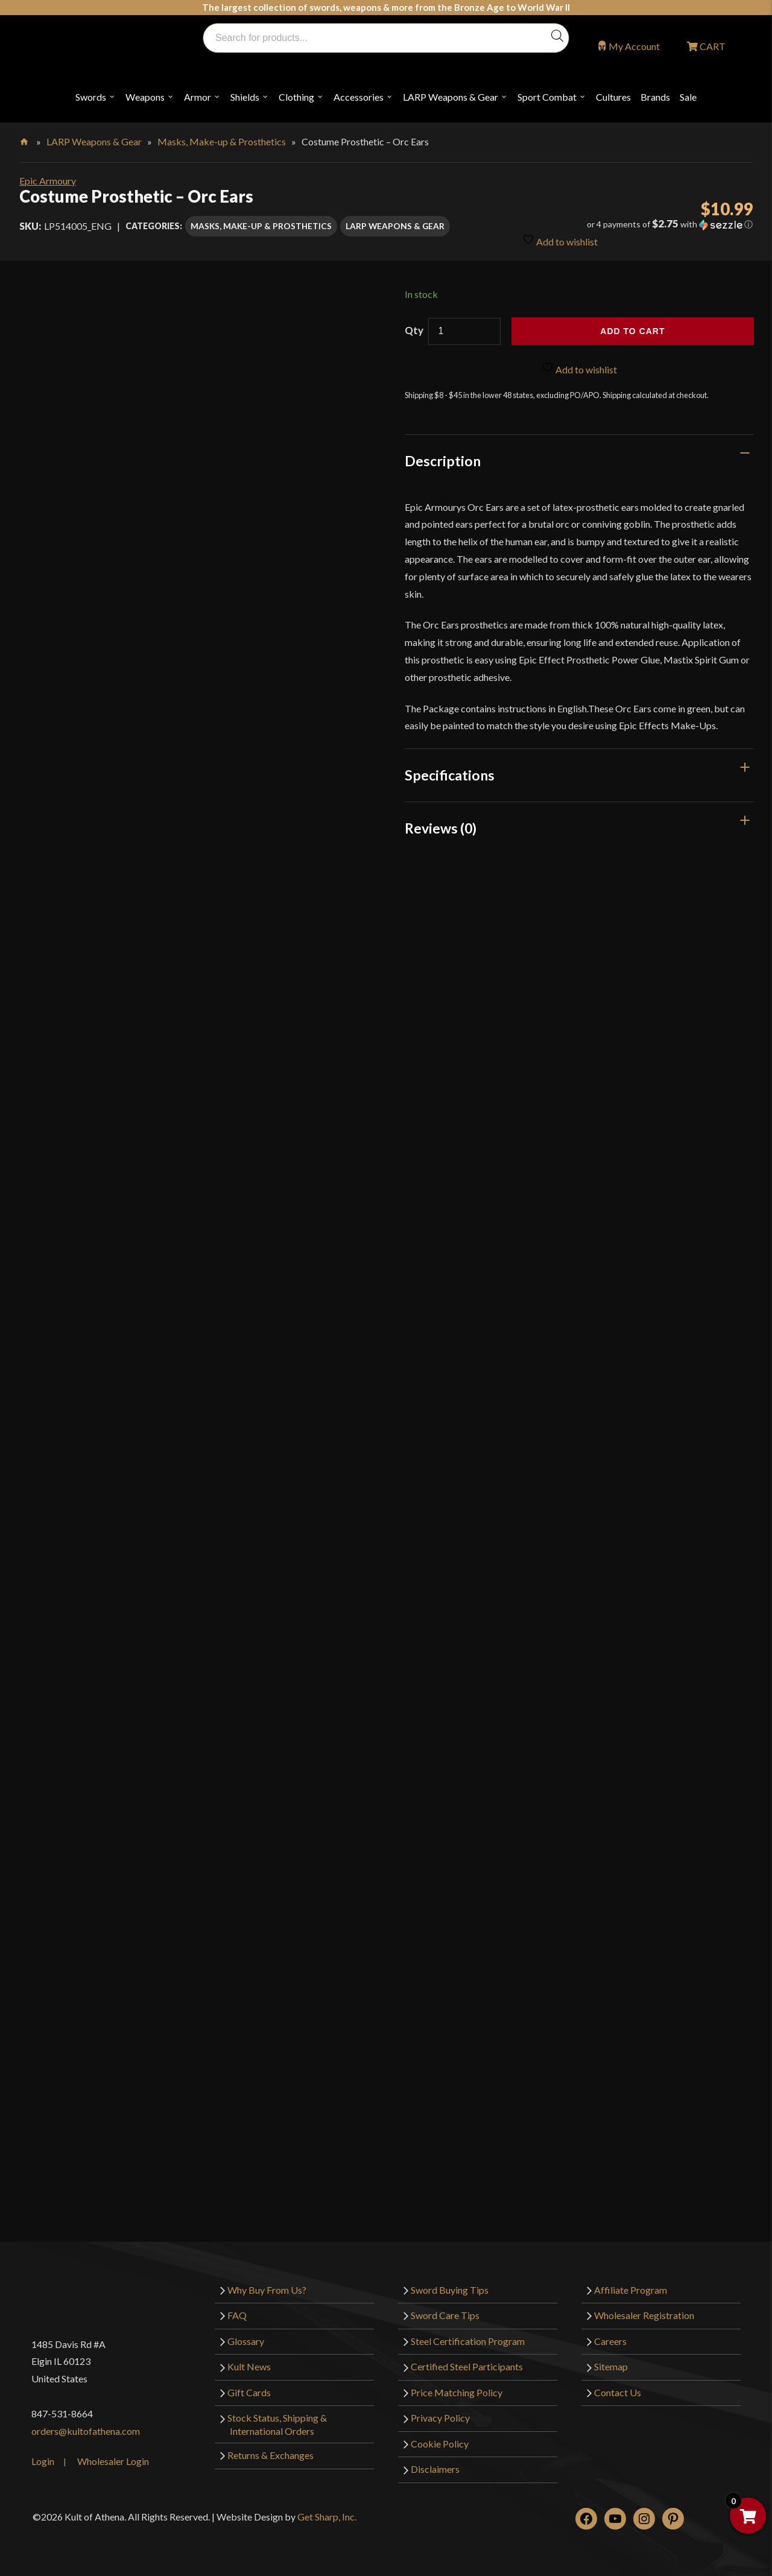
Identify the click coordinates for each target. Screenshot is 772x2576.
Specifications (450, 775)
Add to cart (632, 331)
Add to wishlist (560, 240)
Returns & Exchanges (270, 2455)
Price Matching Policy (456, 2392)
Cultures (613, 97)
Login (42, 2461)
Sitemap (611, 2366)
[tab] (580, 460)
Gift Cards (249, 2392)
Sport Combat (547, 97)
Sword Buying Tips (450, 2290)
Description (443, 460)
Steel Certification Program (468, 2341)
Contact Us (617, 2392)
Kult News (249, 2366)
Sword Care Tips (445, 2315)
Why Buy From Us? (266, 2290)
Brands (655, 97)
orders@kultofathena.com (85, 2431)
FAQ (237, 2315)
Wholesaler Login (113, 2461)
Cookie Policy (440, 2443)
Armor (197, 97)
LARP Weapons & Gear (450, 97)
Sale (688, 97)
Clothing (296, 97)
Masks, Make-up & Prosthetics (221, 141)
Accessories (359, 97)
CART (712, 46)
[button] (637, 224)
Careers (610, 2341)
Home (25, 139)
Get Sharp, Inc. (326, 2516)
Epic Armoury (47, 180)
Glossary (245, 2341)
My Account (634, 46)
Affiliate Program (630, 2290)
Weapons (145, 97)
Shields (244, 97)
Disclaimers (435, 2469)
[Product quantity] (464, 331)
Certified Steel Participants (467, 2366)
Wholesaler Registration (644, 2315)
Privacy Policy (440, 2417)
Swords (90, 97)
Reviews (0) (440, 828)
